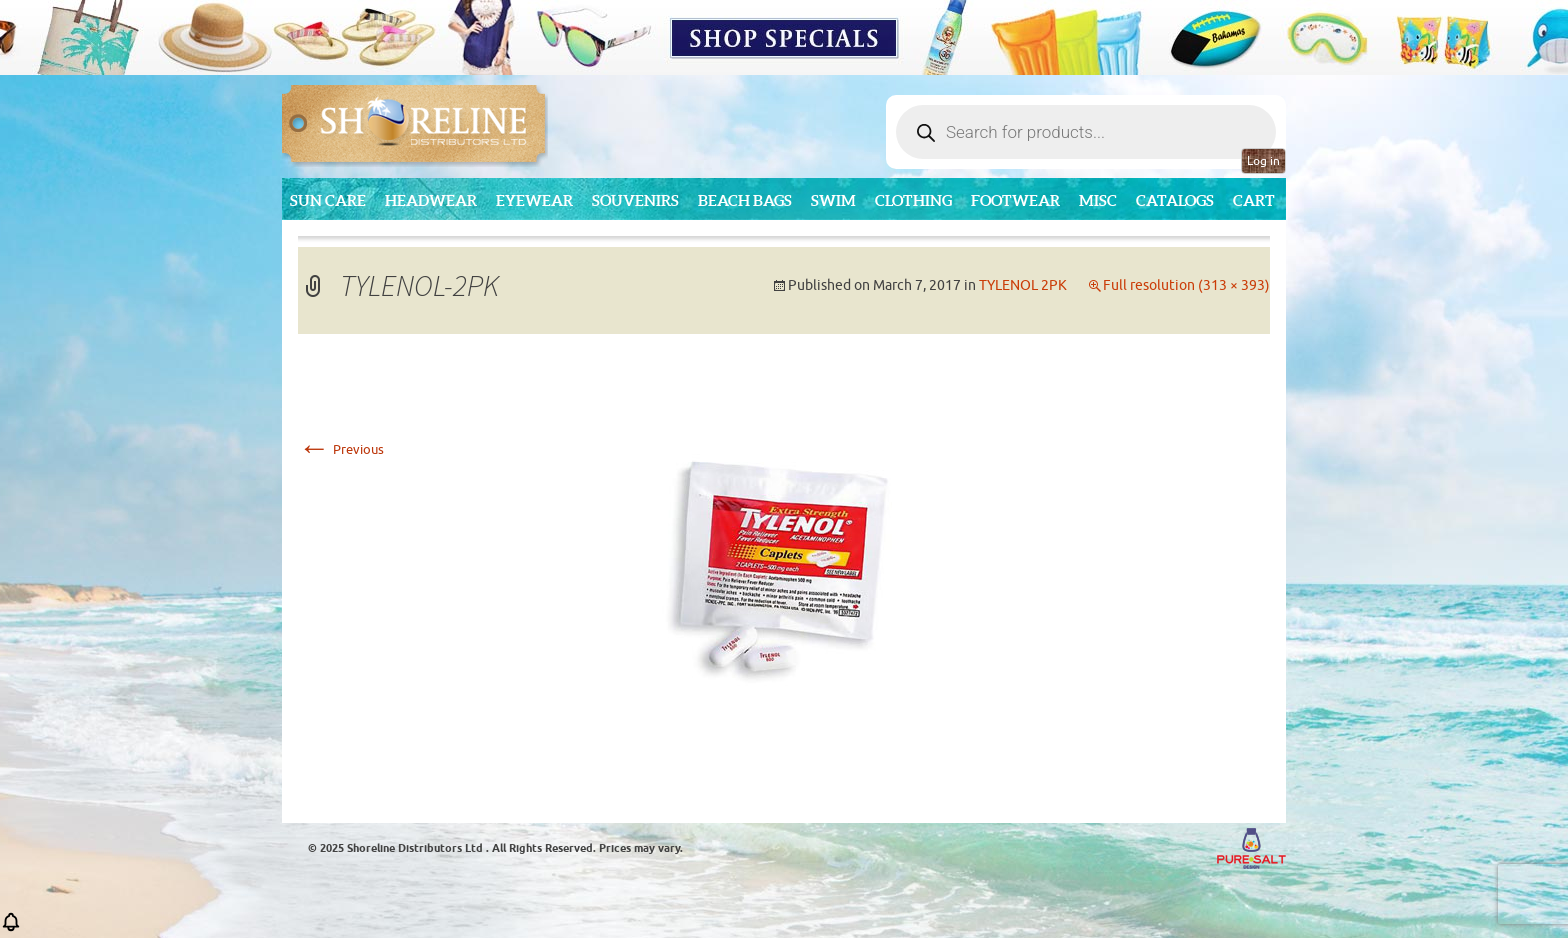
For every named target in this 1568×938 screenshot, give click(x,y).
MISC (1098, 200)
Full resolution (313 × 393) (1186, 285)
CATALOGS (1175, 200)
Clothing (913, 200)
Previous (341, 449)
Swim (833, 200)
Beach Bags (745, 200)
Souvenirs (635, 200)
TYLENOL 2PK (1023, 285)
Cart (1254, 200)
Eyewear (534, 200)
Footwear (1015, 200)
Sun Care (328, 200)
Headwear (431, 200)
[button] (11, 928)
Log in (1263, 161)
